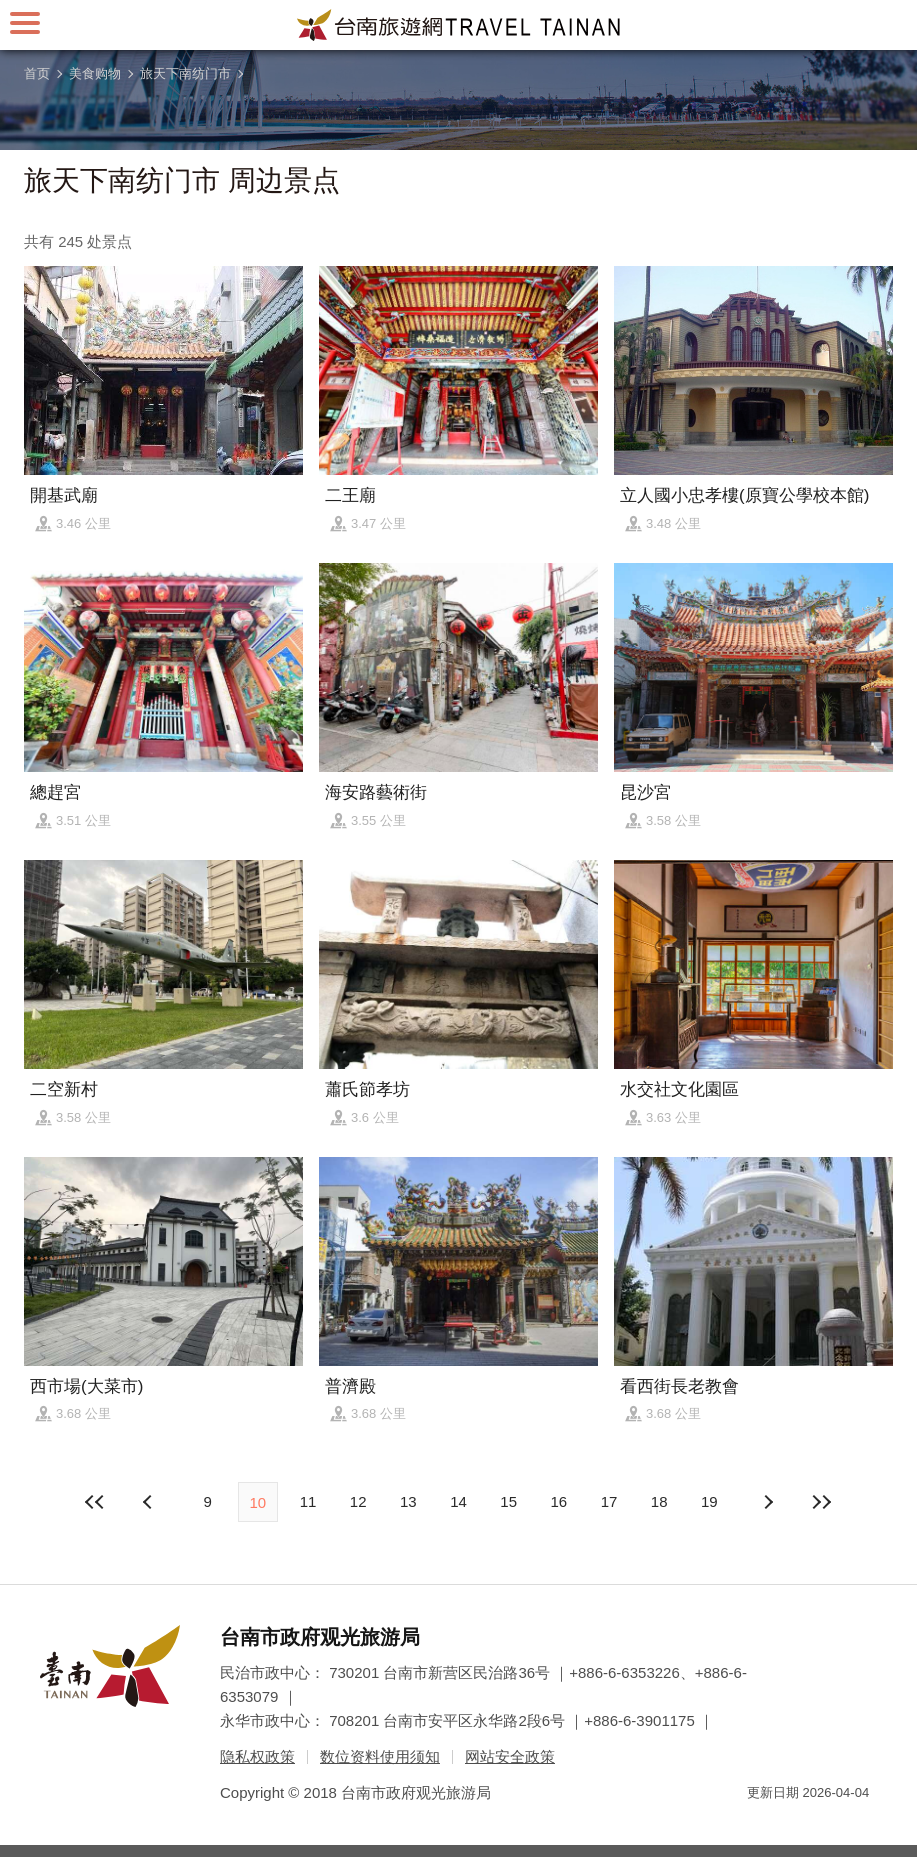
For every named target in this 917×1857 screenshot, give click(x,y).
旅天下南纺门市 (185, 73)
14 (458, 1501)
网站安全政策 (510, 1756)
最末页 (822, 1502)
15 (508, 1501)
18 (659, 1501)
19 (709, 1501)
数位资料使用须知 (380, 1756)
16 (559, 1501)
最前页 (95, 1502)
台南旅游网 (459, 25)
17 (609, 1501)
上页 (767, 1502)
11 (308, 1501)
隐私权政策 (257, 1756)
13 (408, 1501)
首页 (37, 73)
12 (358, 1501)
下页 (150, 1502)
